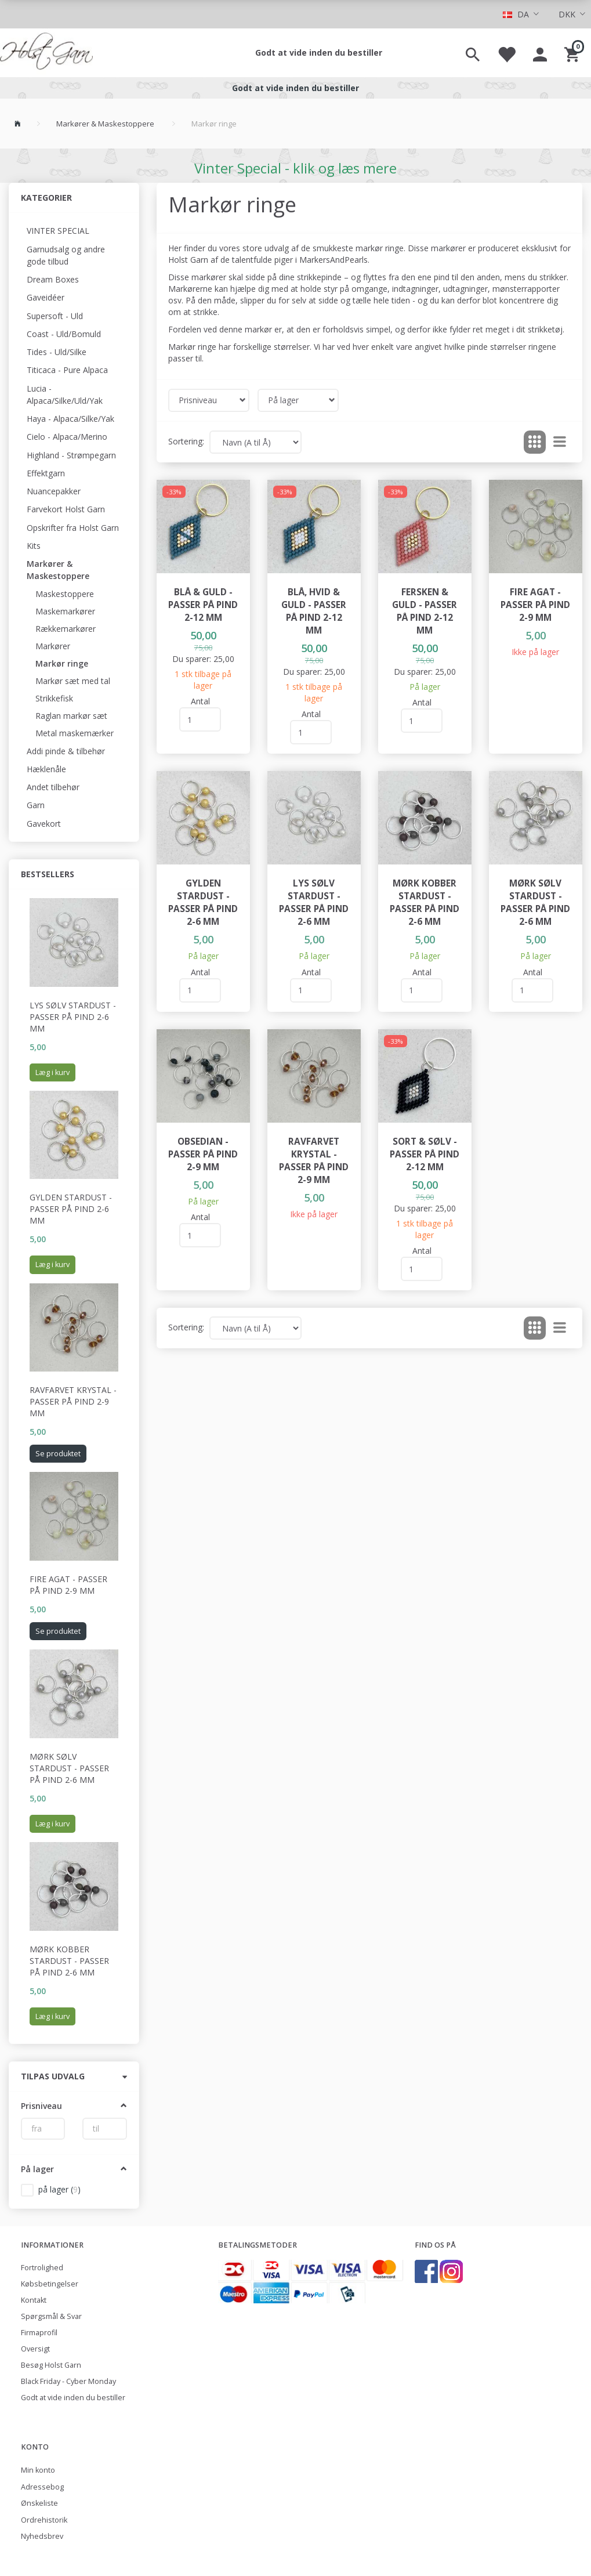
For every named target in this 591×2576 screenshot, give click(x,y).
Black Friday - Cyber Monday (68, 2381)
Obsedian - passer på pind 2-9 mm (203, 1154)
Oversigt (35, 2349)
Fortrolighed (42, 2268)
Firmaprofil (39, 2333)
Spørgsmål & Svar (51, 2316)
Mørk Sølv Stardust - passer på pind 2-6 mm (69, 1768)
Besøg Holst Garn (51, 2365)
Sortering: (186, 441)
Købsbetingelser (49, 2284)
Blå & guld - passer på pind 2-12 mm (203, 605)
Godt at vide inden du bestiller (318, 52)
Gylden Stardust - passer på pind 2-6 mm (71, 1209)
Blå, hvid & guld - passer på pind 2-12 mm (313, 611)
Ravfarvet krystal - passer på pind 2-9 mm (73, 1401)
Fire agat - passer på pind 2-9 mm (68, 1584)
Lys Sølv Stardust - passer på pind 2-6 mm (73, 1017)
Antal (200, 701)
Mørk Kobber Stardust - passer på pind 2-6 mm (69, 1961)
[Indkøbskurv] (573, 52)
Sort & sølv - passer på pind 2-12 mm (424, 1154)
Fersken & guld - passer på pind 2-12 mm (424, 611)
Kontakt (33, 2300)
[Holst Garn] (46, 52)
